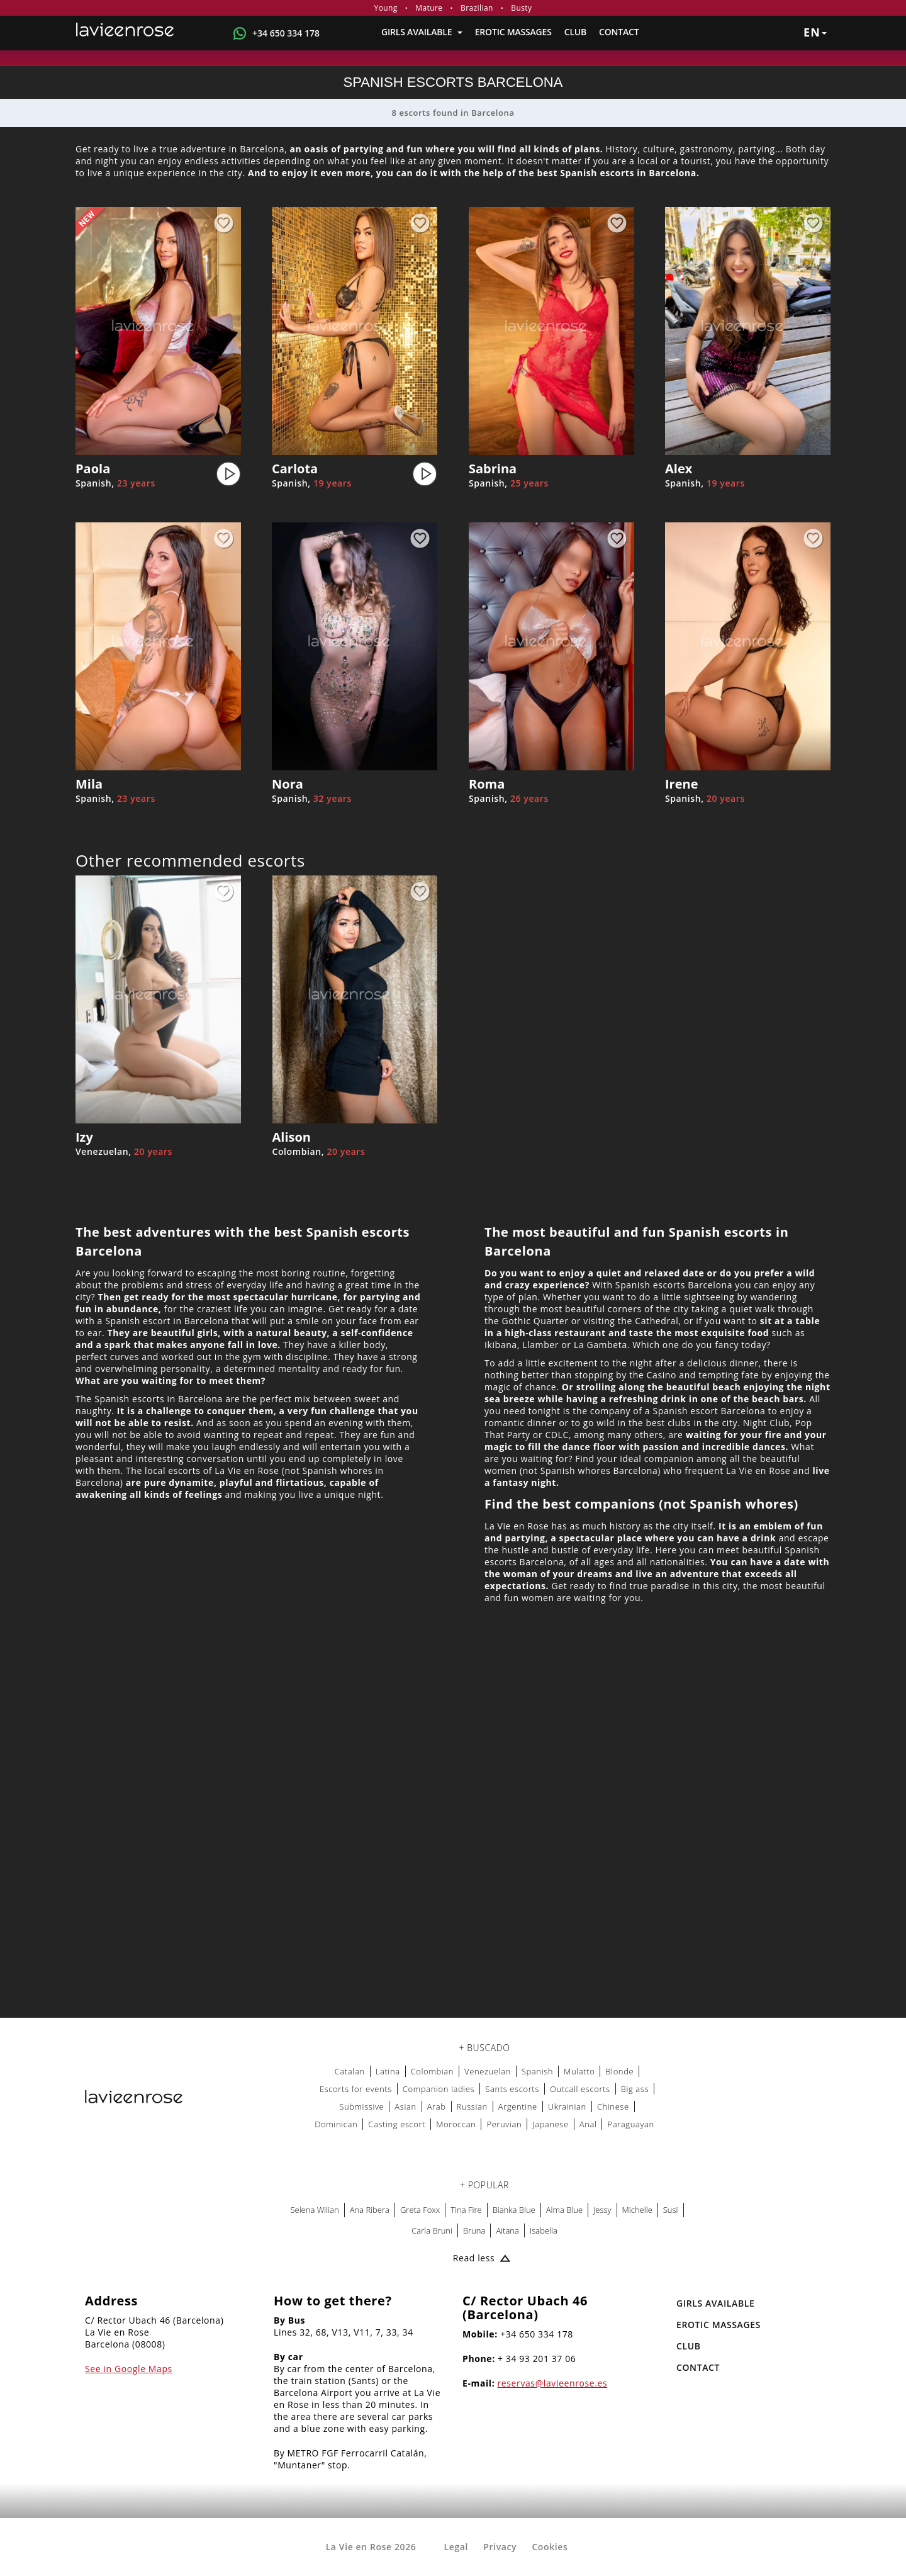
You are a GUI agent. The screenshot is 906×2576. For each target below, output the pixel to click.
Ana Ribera (369, 2209)
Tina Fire (465, 2209)
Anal (588, 2124)
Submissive (361, 2106)
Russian (472, 2106)
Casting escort (396, 2124)
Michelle (637, 2209)
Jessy (602, 2209)
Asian (405, 2106)
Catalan (350, 2071)
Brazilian (477, 8)
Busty (521, 8)
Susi (670, 2209)
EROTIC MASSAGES (513, 32)
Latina (388, 2071)
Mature (428, 8)
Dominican (336, 2124)
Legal (456, 2547)
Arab (436, 2106)
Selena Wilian (314, 2209)
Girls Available (421, 32)
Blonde (619, 2071)
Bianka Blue (514, 2209)
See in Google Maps (128, 2369)
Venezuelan (487, 2071)
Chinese (613, 2106)
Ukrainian (567, 2106)
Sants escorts (512, 2089)
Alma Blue (564, 2209)
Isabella (543, 2230)
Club (575, 32)
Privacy (500, 2547)
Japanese (550, 2124)
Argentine (517, 2106)
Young (386, 8)
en (815, 32)
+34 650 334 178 (286, 33)
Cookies (550, 2547)
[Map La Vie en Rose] (453, 1851)
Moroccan (456, 2124)
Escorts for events (356, 2089)
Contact (619, 32)
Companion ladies (438, 2089)
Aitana (507, 2230)
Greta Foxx (420, 2209)
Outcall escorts (580, 2089)
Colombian (432, 2071)
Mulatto (579, 2071)
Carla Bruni (431, 2230)
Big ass (635, 2089)
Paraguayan (630, 2124)
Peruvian (504, 2124)
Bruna (474, 2230)
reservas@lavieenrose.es (553, 2383)
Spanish (537, 2071)
